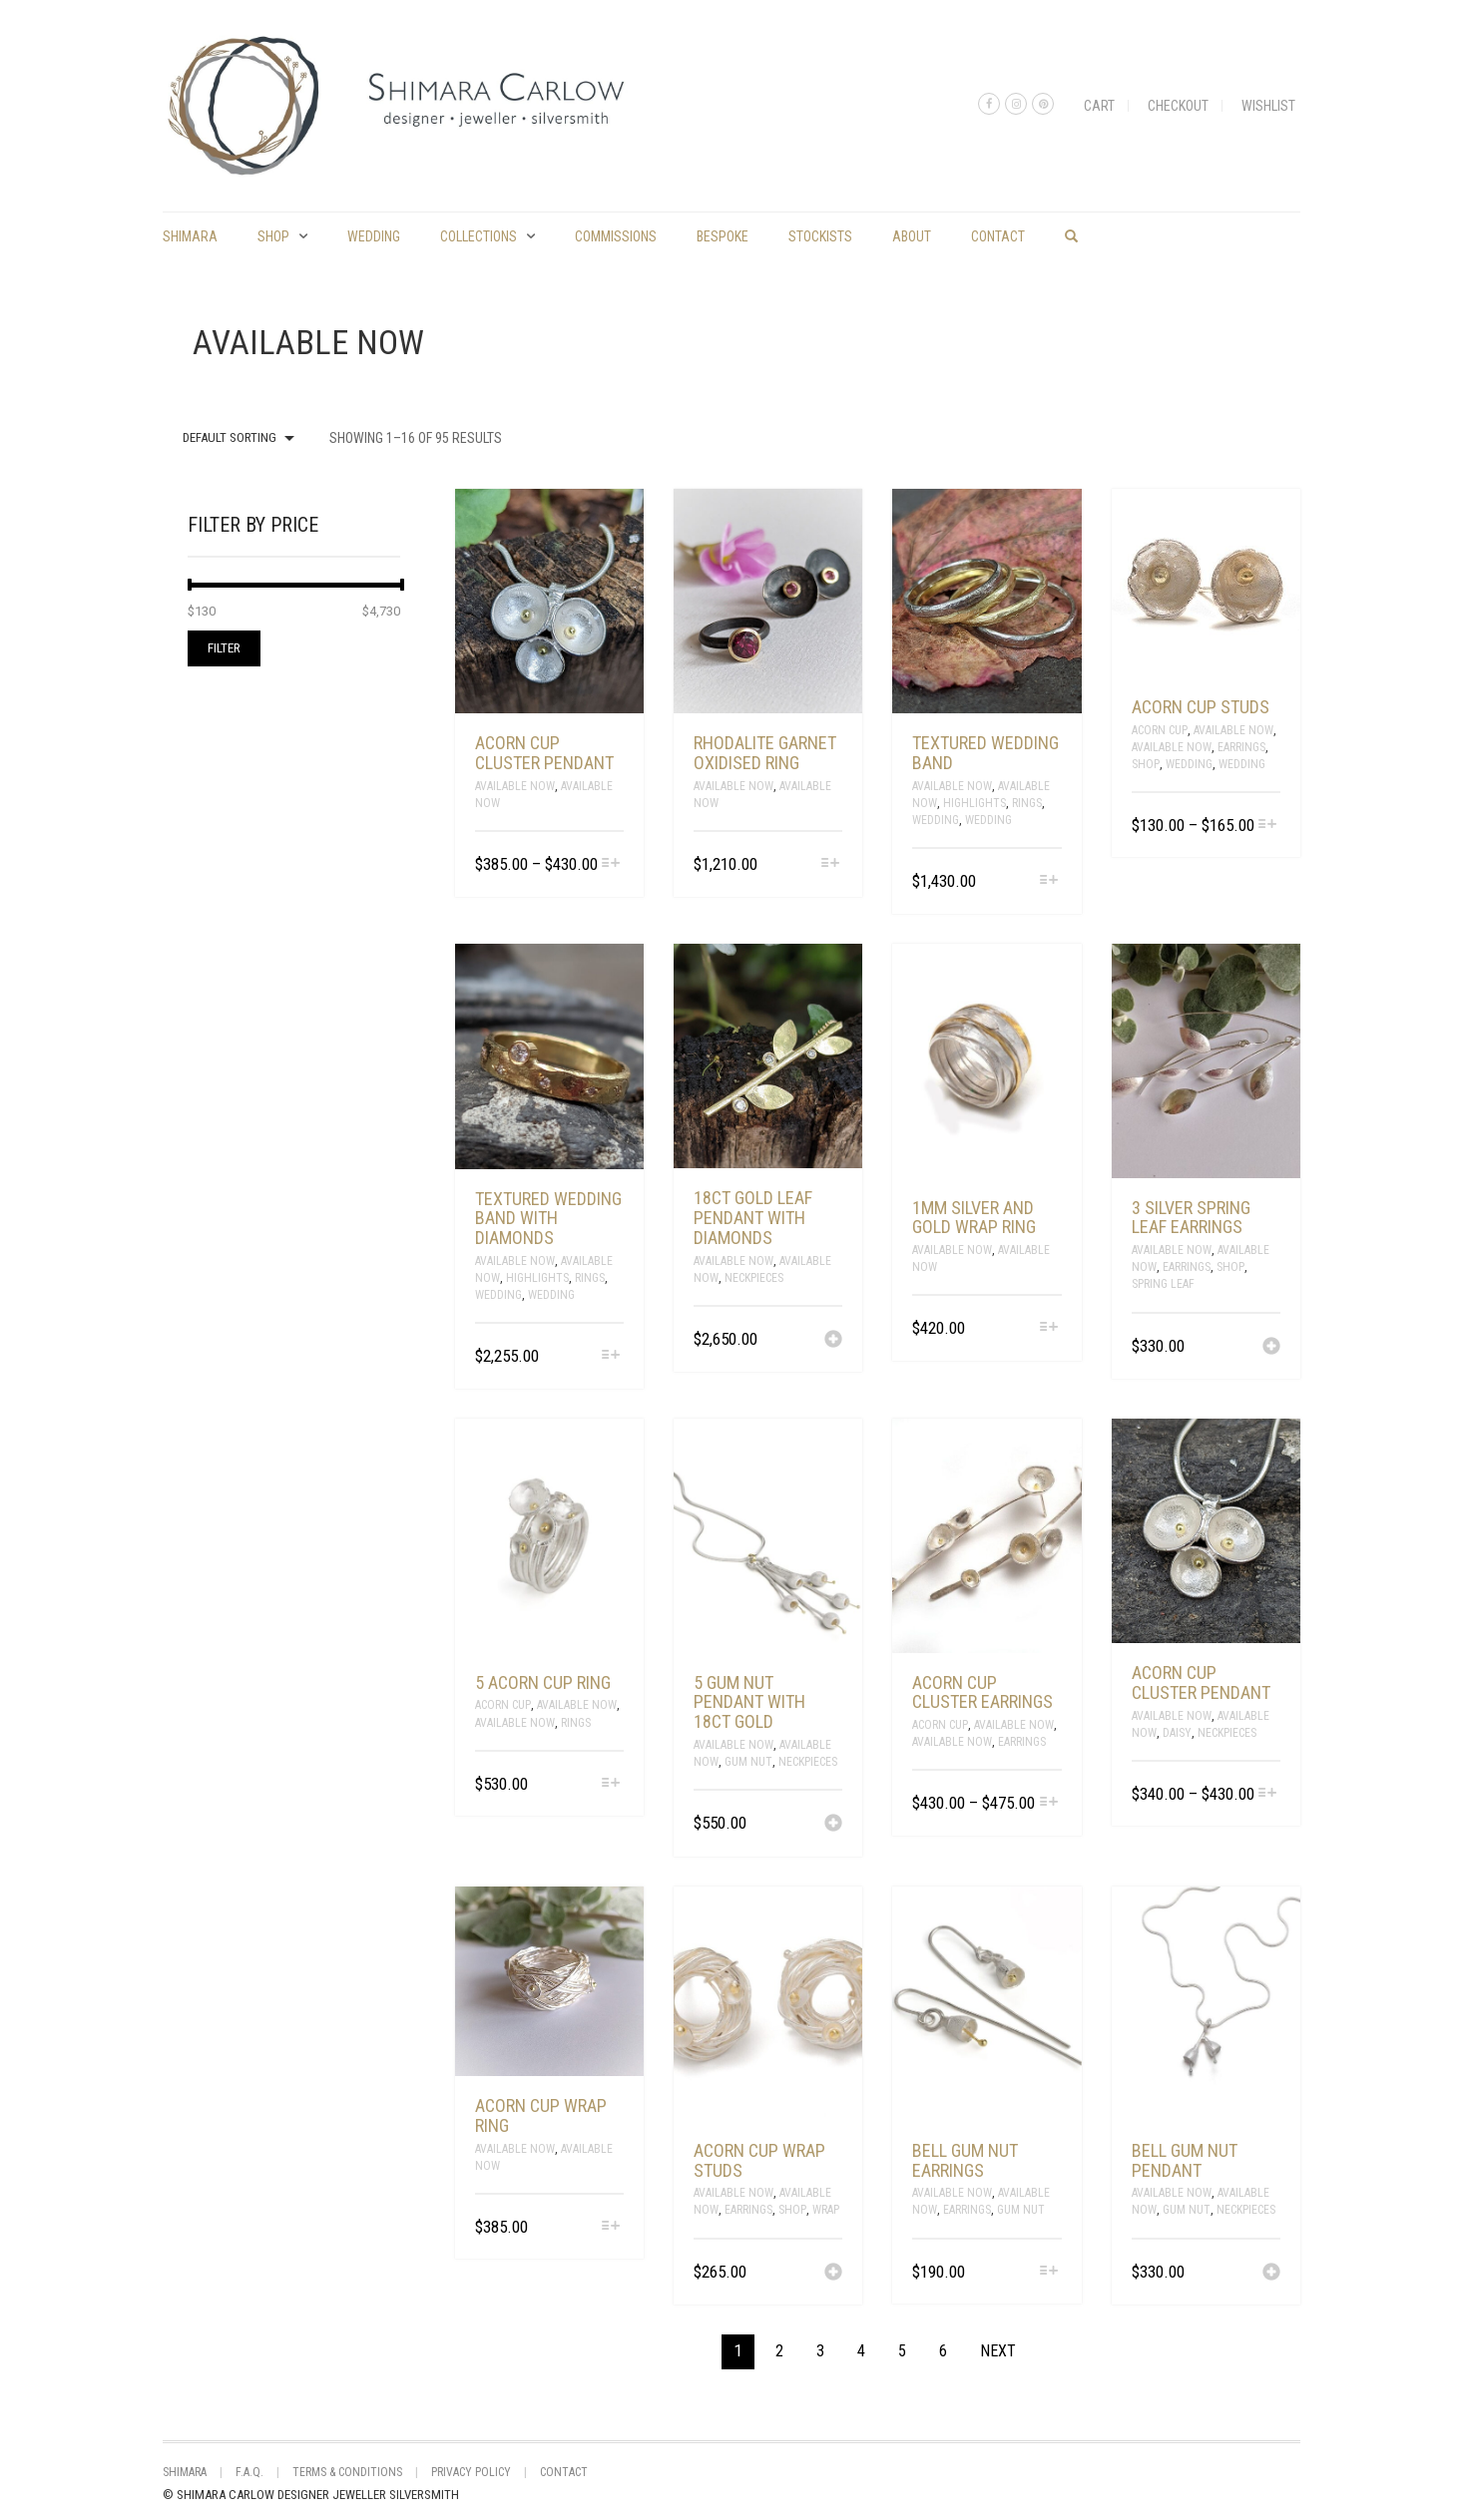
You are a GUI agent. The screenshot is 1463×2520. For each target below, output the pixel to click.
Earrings (1241, 747)
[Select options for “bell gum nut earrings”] (1048, 2272)
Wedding (373, 236)
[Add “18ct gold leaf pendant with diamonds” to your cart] (833, 1341)
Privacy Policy (471, 2472)
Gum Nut (748, 1762)
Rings (1027, 803)
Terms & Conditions (347, 2472)
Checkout (1178, 106)
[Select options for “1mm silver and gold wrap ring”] (1048, 1328)
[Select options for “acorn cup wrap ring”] (611, 2227)
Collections (478, 236)
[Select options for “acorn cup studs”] (1267, 825)
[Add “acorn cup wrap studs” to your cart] (833, 2274)
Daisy (1177, 1733)
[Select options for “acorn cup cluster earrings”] (1048, 1803)
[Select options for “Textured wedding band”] (1048, 881)
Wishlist (1268, 106)
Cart (1099, 106)
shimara (190, 236)
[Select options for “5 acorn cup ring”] (611, 1784)
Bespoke (722, 236)
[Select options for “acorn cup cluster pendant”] (611, 864)
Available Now (515, 786)
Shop (273, 236)
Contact (998, 236)
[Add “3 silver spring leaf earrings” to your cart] (1271, 1348)
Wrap (825, 2210)
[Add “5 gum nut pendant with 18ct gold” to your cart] (833, 1825)
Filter (224, 647)
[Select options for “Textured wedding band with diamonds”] (611, 1356)
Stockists (820, 236)
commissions (616, 236)
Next (998, 2350)
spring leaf (1163, 1284)
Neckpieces (754, 1278)
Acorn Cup (1160, 730)
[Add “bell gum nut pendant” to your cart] (1271, 2274)
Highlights (974, 803)
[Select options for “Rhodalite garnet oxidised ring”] (829, 864)
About (911, 236)
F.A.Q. (249, 2472)
